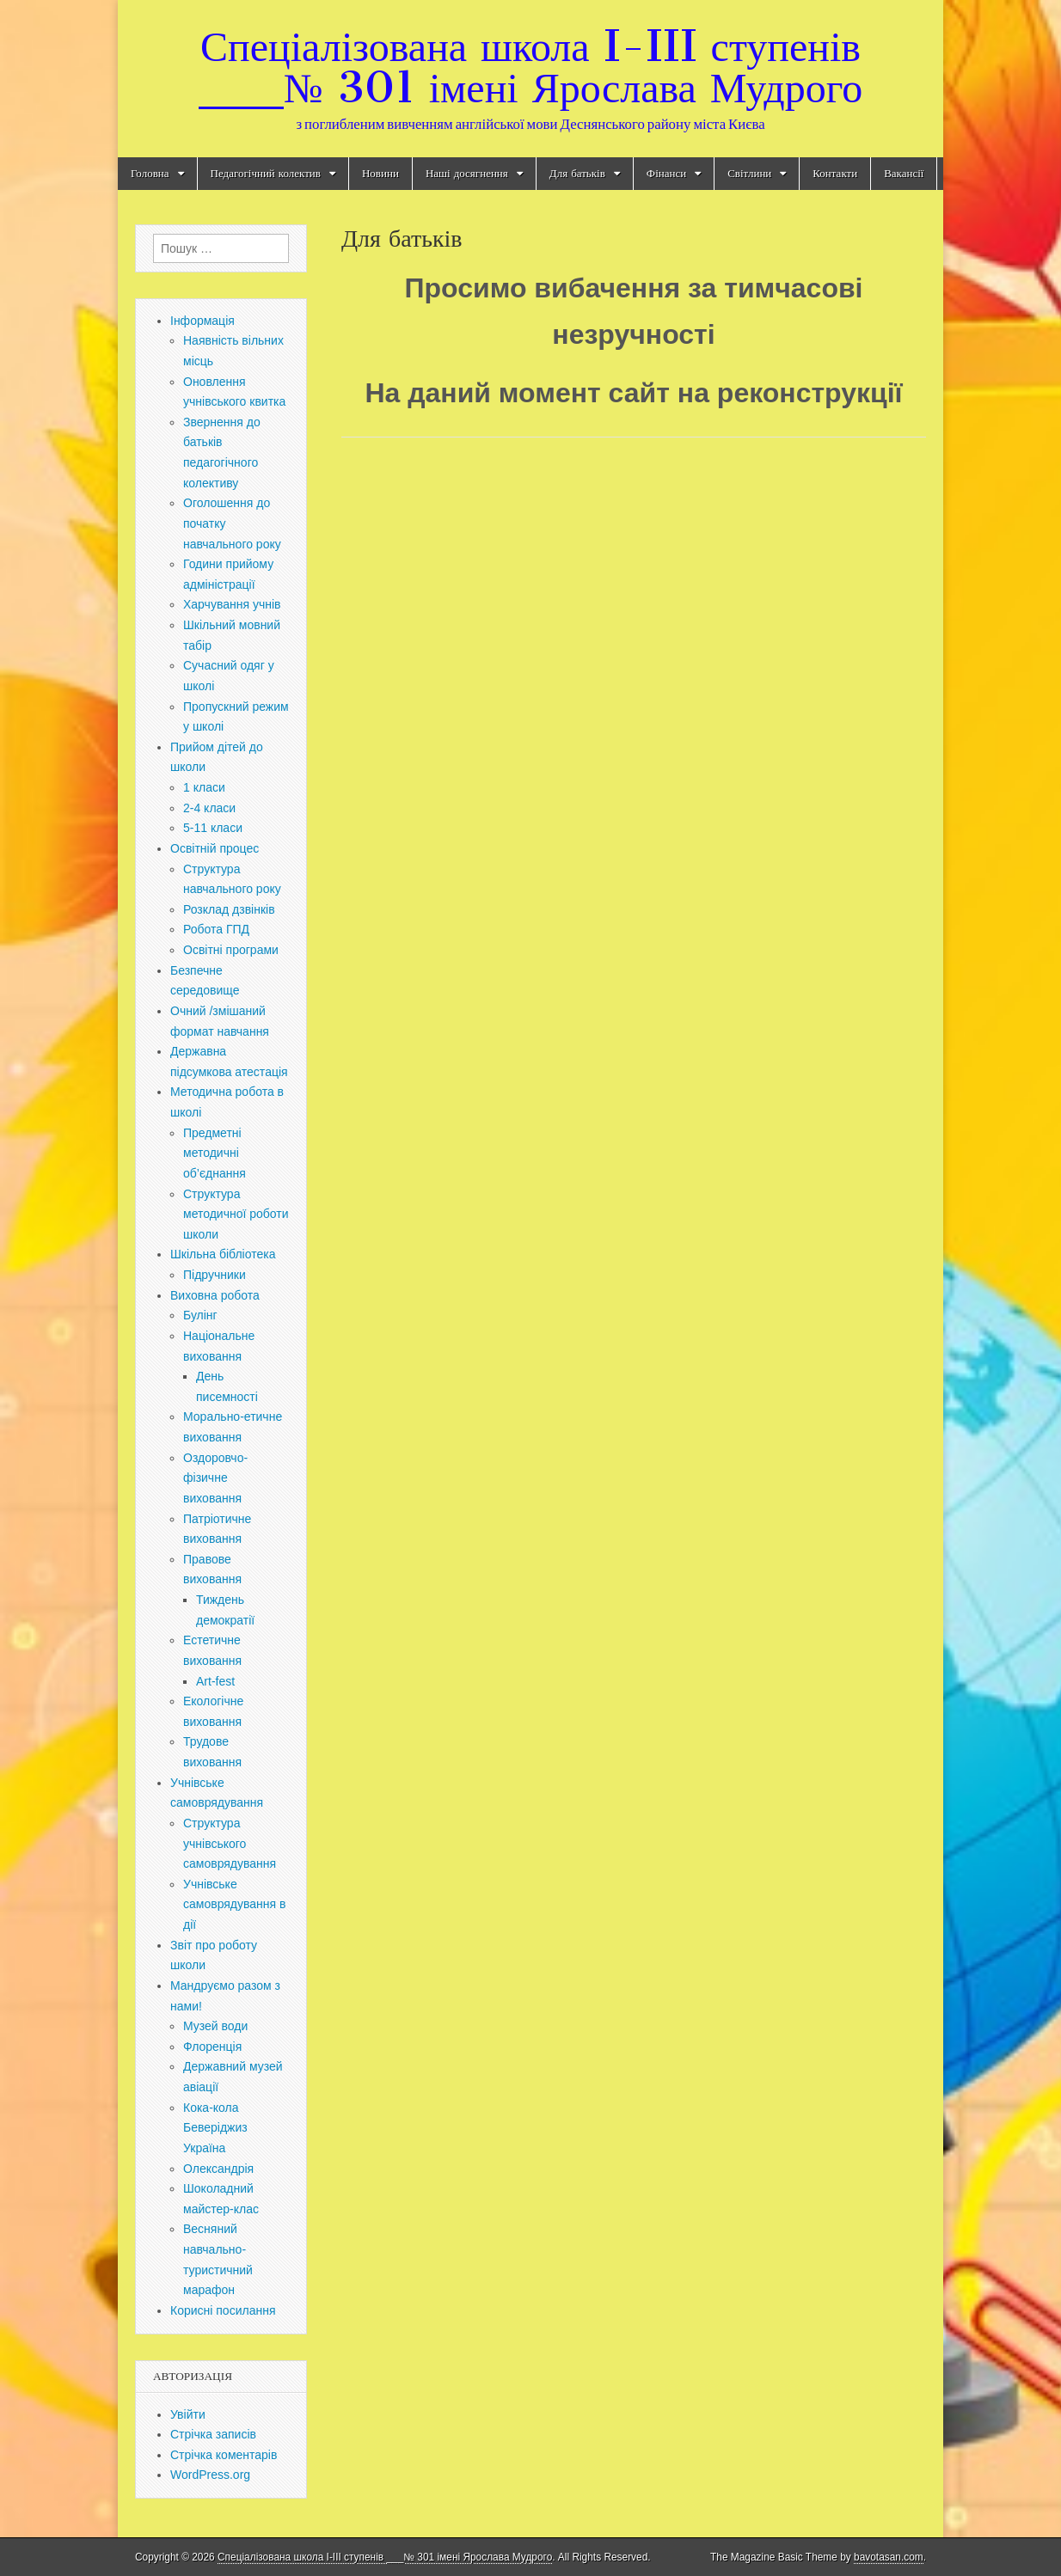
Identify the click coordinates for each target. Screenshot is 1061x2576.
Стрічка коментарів (223, 2455)
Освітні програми (231, 950)
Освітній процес (214, 848)
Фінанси (666, 173)
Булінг (200, 1315)
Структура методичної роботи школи (236, 1214)
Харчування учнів (231, 604)
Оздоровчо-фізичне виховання (215, 1478)
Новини (380, 173)
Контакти (835, 173)
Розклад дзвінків (229, 909)
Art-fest (215, 1681)
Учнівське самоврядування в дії (234, 1904)
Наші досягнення (467, 173)
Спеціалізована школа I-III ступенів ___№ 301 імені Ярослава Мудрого (530, 66)
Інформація (202, 320)
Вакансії (903, 173)
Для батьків (577, 173)
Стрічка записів (213, 2434)
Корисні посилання (222, 2310)
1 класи (204, 787)
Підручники (214, 1275)
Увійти (187, 2414)
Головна (150, 173)
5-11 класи (212, 828)
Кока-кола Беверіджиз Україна (215, 2128)
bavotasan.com (888, 2557)
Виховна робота (215, 1295)
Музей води (215, 2026)
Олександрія (218, 2168)
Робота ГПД (216, 929)
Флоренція (212, 2046)
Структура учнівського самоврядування (229, 1843)
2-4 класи (209, 808)
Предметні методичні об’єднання (214, 1153)
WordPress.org (210, 2474)
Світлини (749, 173)
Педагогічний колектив (266, 173)
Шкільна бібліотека (222, 1254)
